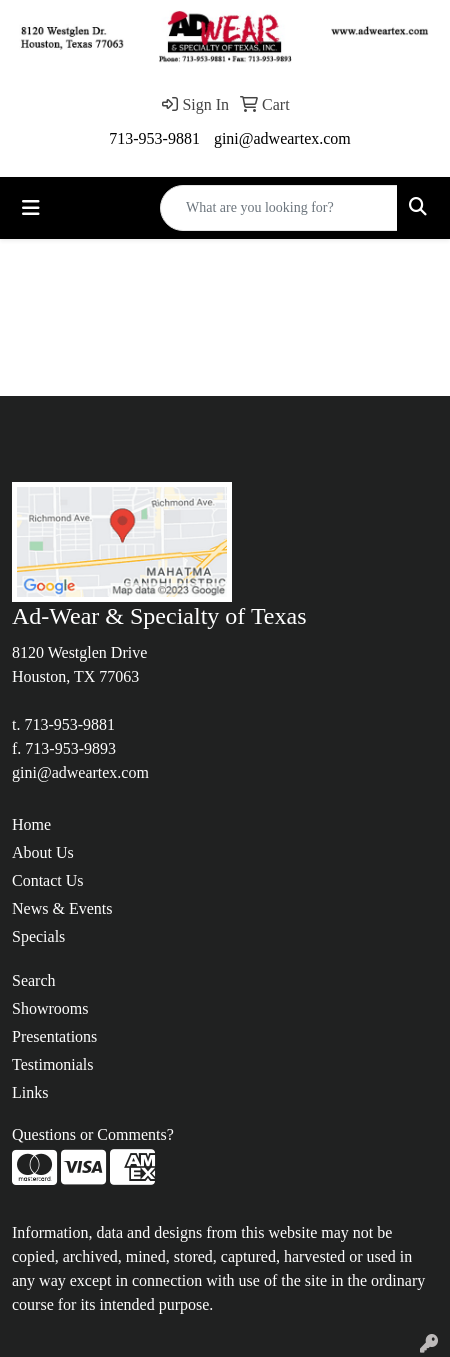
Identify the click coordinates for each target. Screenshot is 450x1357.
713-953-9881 (154, 138)
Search (34, 980)
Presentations (54, 1036)
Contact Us (48, 880)
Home (31, 824)
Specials (38, 936)
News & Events (62, 908)
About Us (43, 852)
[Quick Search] (279, 208)
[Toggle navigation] (31, 208)
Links (30, 1092)
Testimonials (53, 1064)
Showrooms (50, 1008)
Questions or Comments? (93, 1134)
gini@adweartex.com (282, 138)
